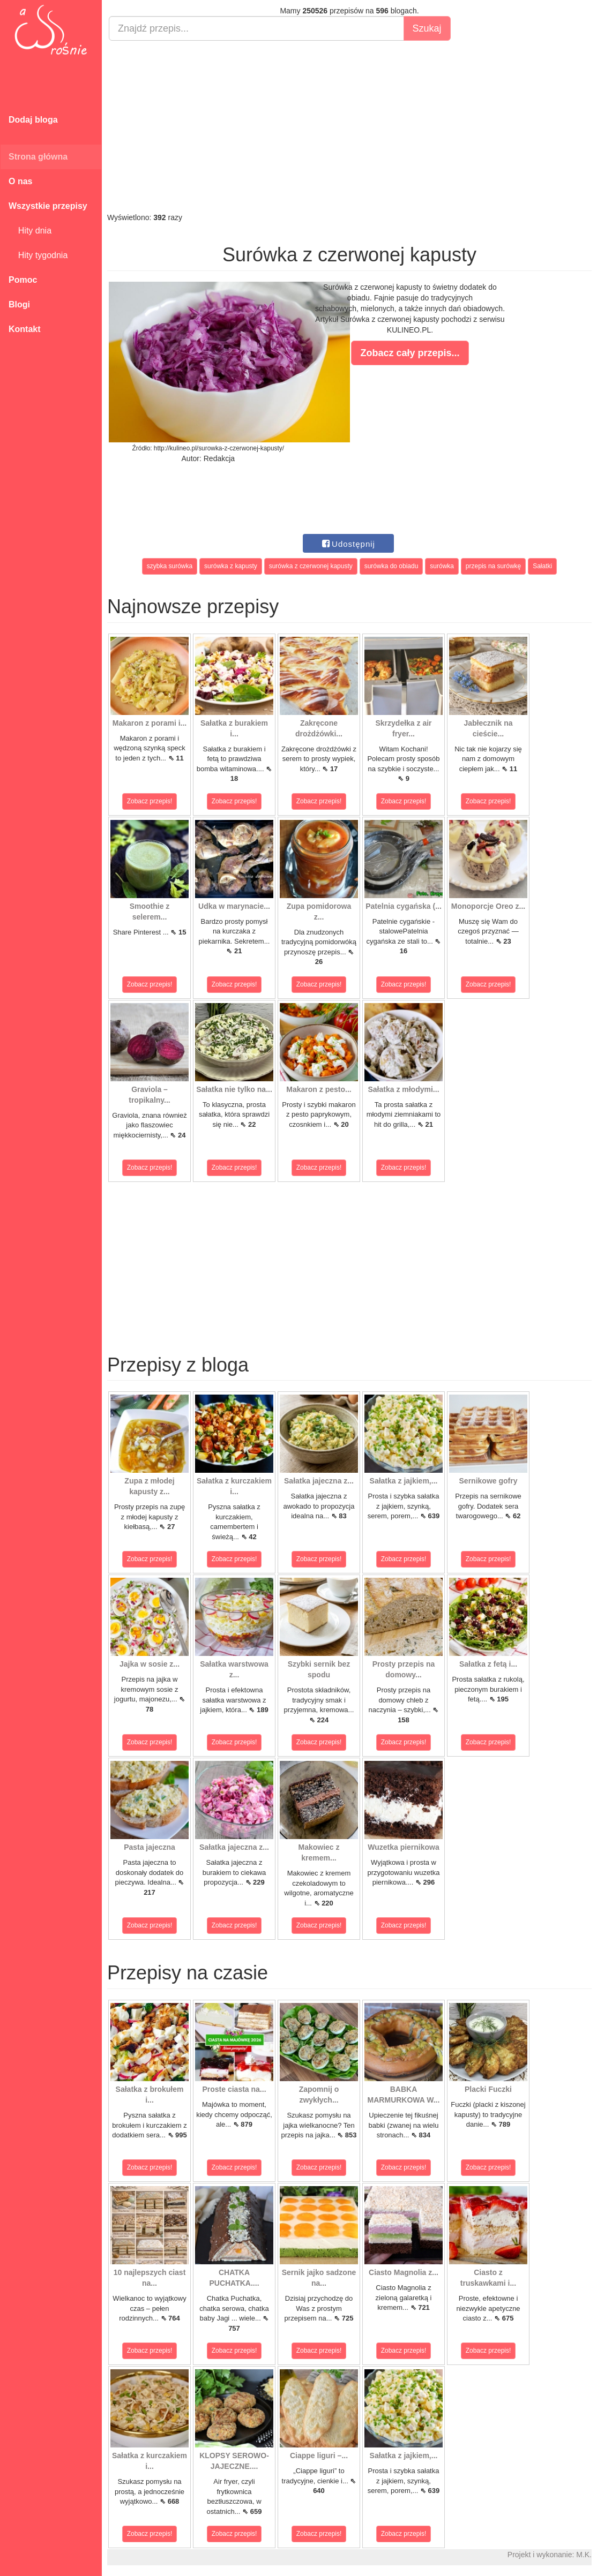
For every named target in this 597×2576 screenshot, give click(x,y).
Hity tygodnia (38, 255)
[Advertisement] (349, 126)
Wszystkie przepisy (48, 205)
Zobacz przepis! (150, 801)
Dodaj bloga (33, 119)
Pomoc (23, 279)
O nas (20, 181)
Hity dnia (30, 230)
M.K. (584, 2554)
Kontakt (25, 329)
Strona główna (38, 156)
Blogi (19, 304)
